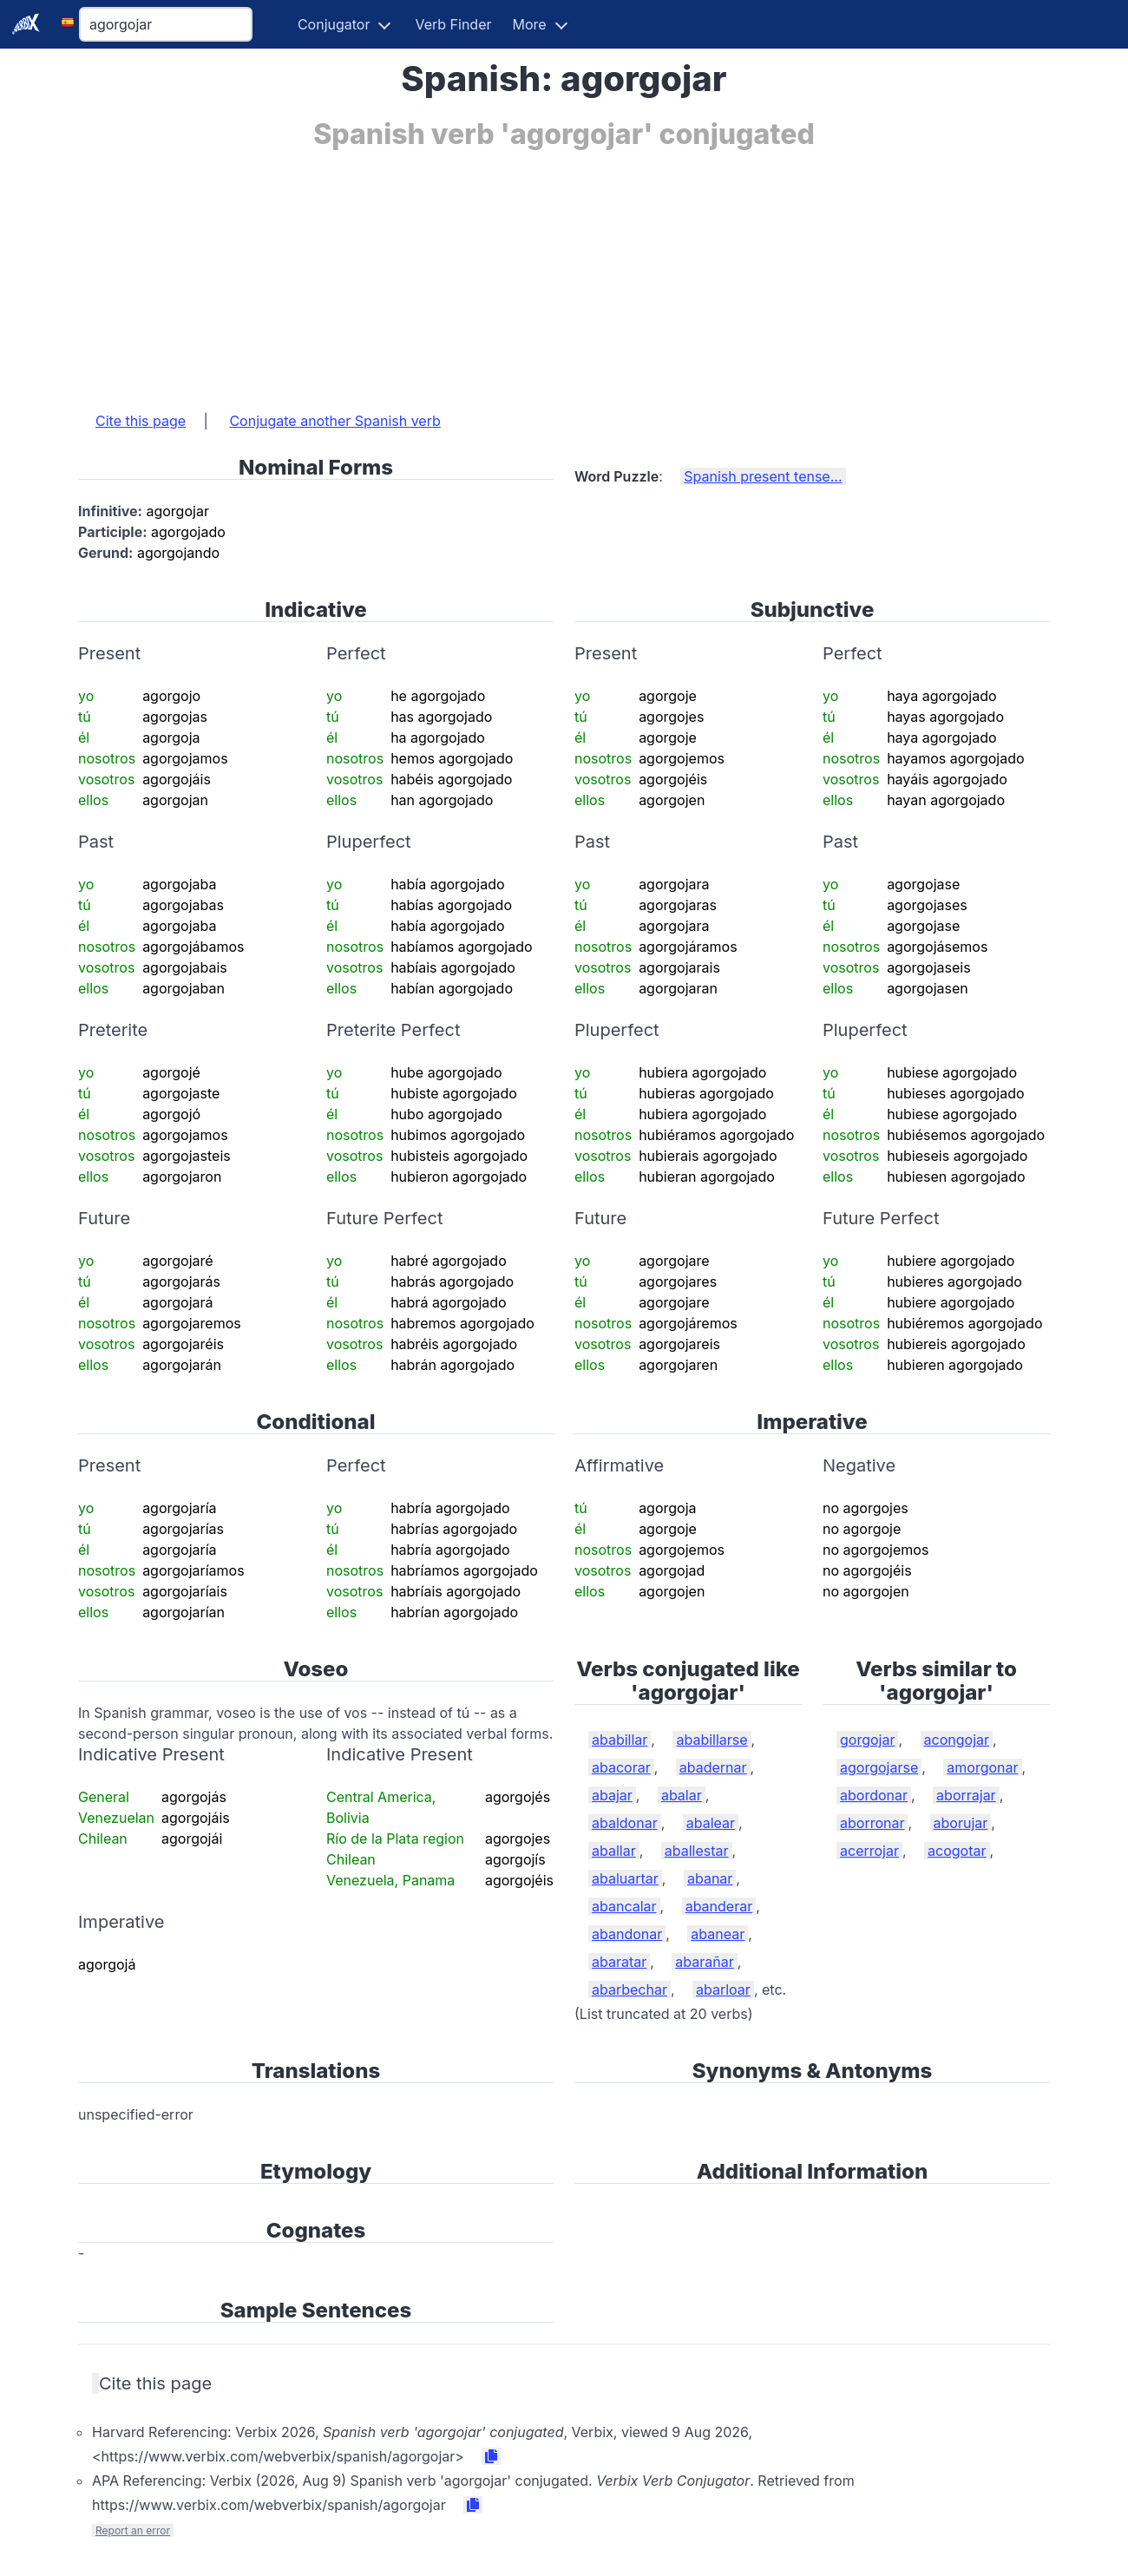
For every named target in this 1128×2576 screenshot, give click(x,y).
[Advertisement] (564, 271)
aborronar (872, 1823)
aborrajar (966, 1795)
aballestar (697, 1850)
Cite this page (140, 420)
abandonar (627, 1934)
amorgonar (982, 1767)
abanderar (719, 1906)
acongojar (956, 1739)
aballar (614, 1850)
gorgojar (867, 1739)
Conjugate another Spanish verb (334, 420)
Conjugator (334, 24)
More (530, 24)
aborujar (961, 1823)
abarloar (723, 1989)
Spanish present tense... (763, 476)
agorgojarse (879, 1767)
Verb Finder (453, 24)
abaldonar (625, 1823)
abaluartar (625, 1878)
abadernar (713, 1767)
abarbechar (629, 1989)
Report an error (132, 2530)
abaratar (619, 1961)
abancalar (624, 1906)
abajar (612, 1795)
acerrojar (869, 1850)
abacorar (621, 1767)
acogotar (957, 1850)
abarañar (704, 1961)
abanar (709, 1878)
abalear (710, 1823)
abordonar (874, 1795)
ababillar (619, 1739)
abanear (717, 1934)
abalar (681, 1795)
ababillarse (711, 1739)
